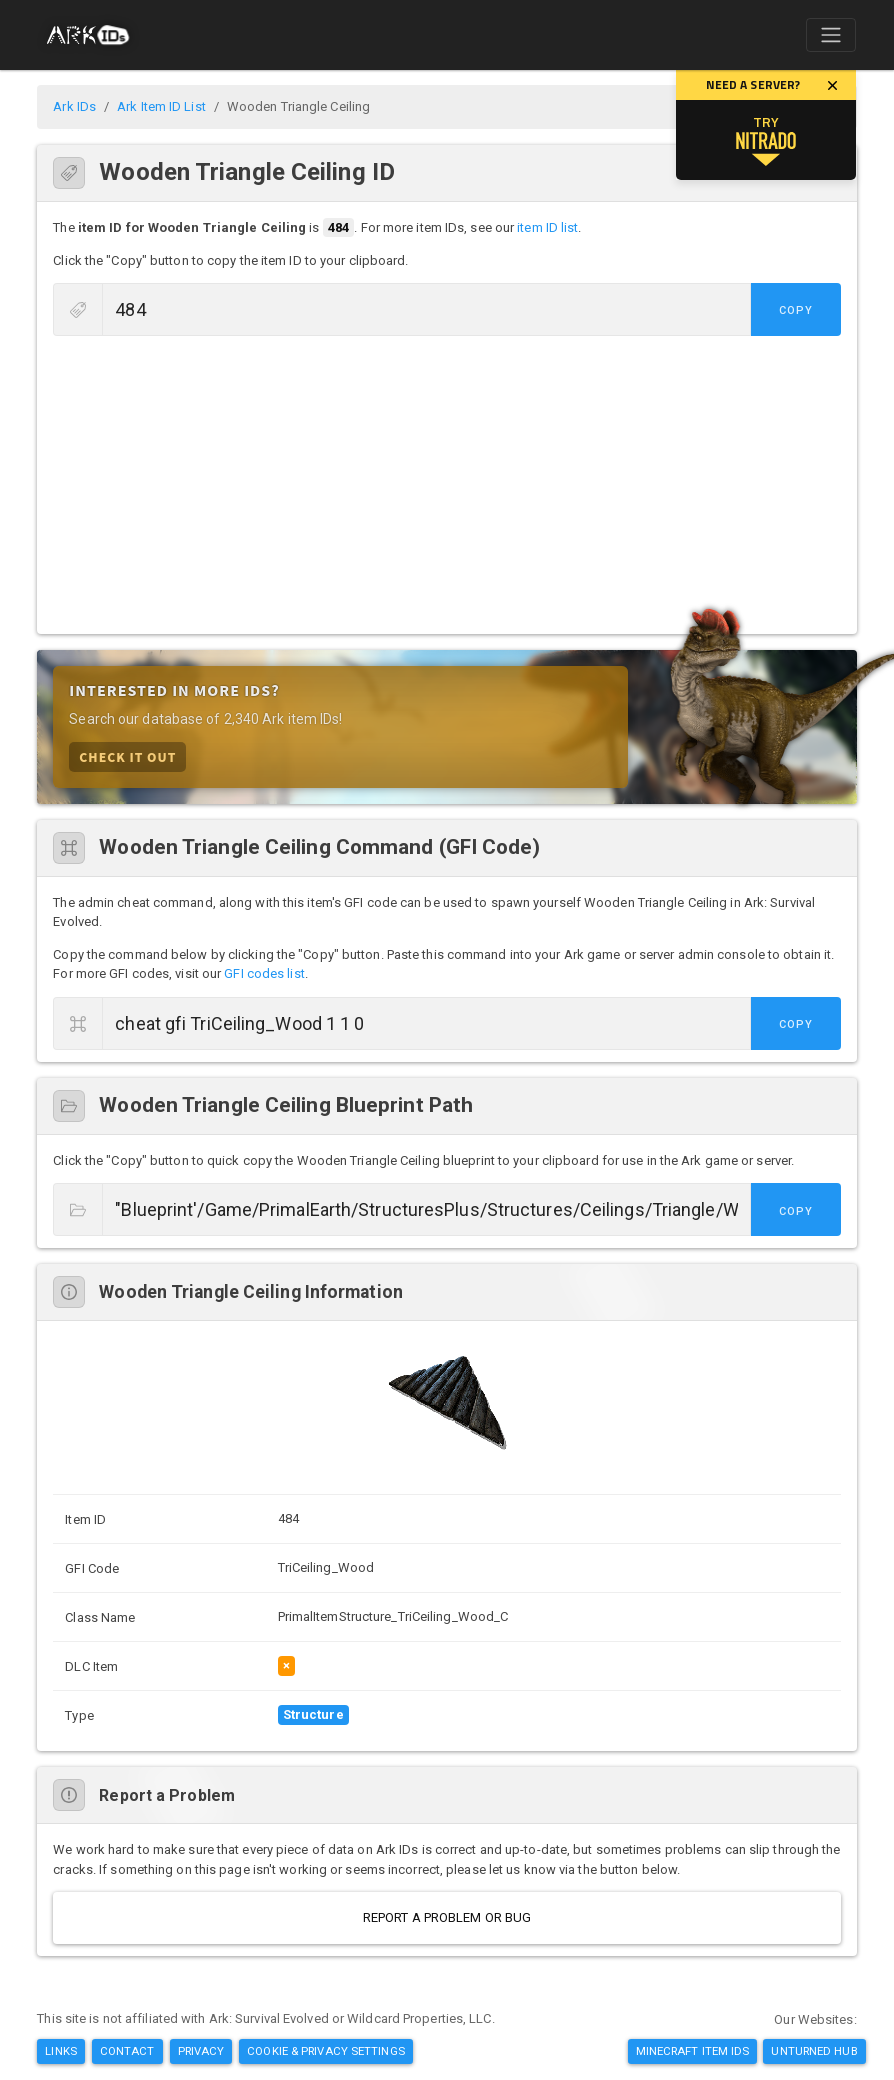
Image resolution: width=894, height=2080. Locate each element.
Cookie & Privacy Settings (326, 2051)
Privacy (201, 2051)
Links (61, 2051)
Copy (796, 310)
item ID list (547, 227)
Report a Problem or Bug (447, 1917)
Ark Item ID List (161, 106)
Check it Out (127, 756)
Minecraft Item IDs (693, 2051)
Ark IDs (74, 106)
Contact (127, 2051)
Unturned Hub (814, 2051)
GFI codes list (264, 973)
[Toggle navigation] (831, 35)
